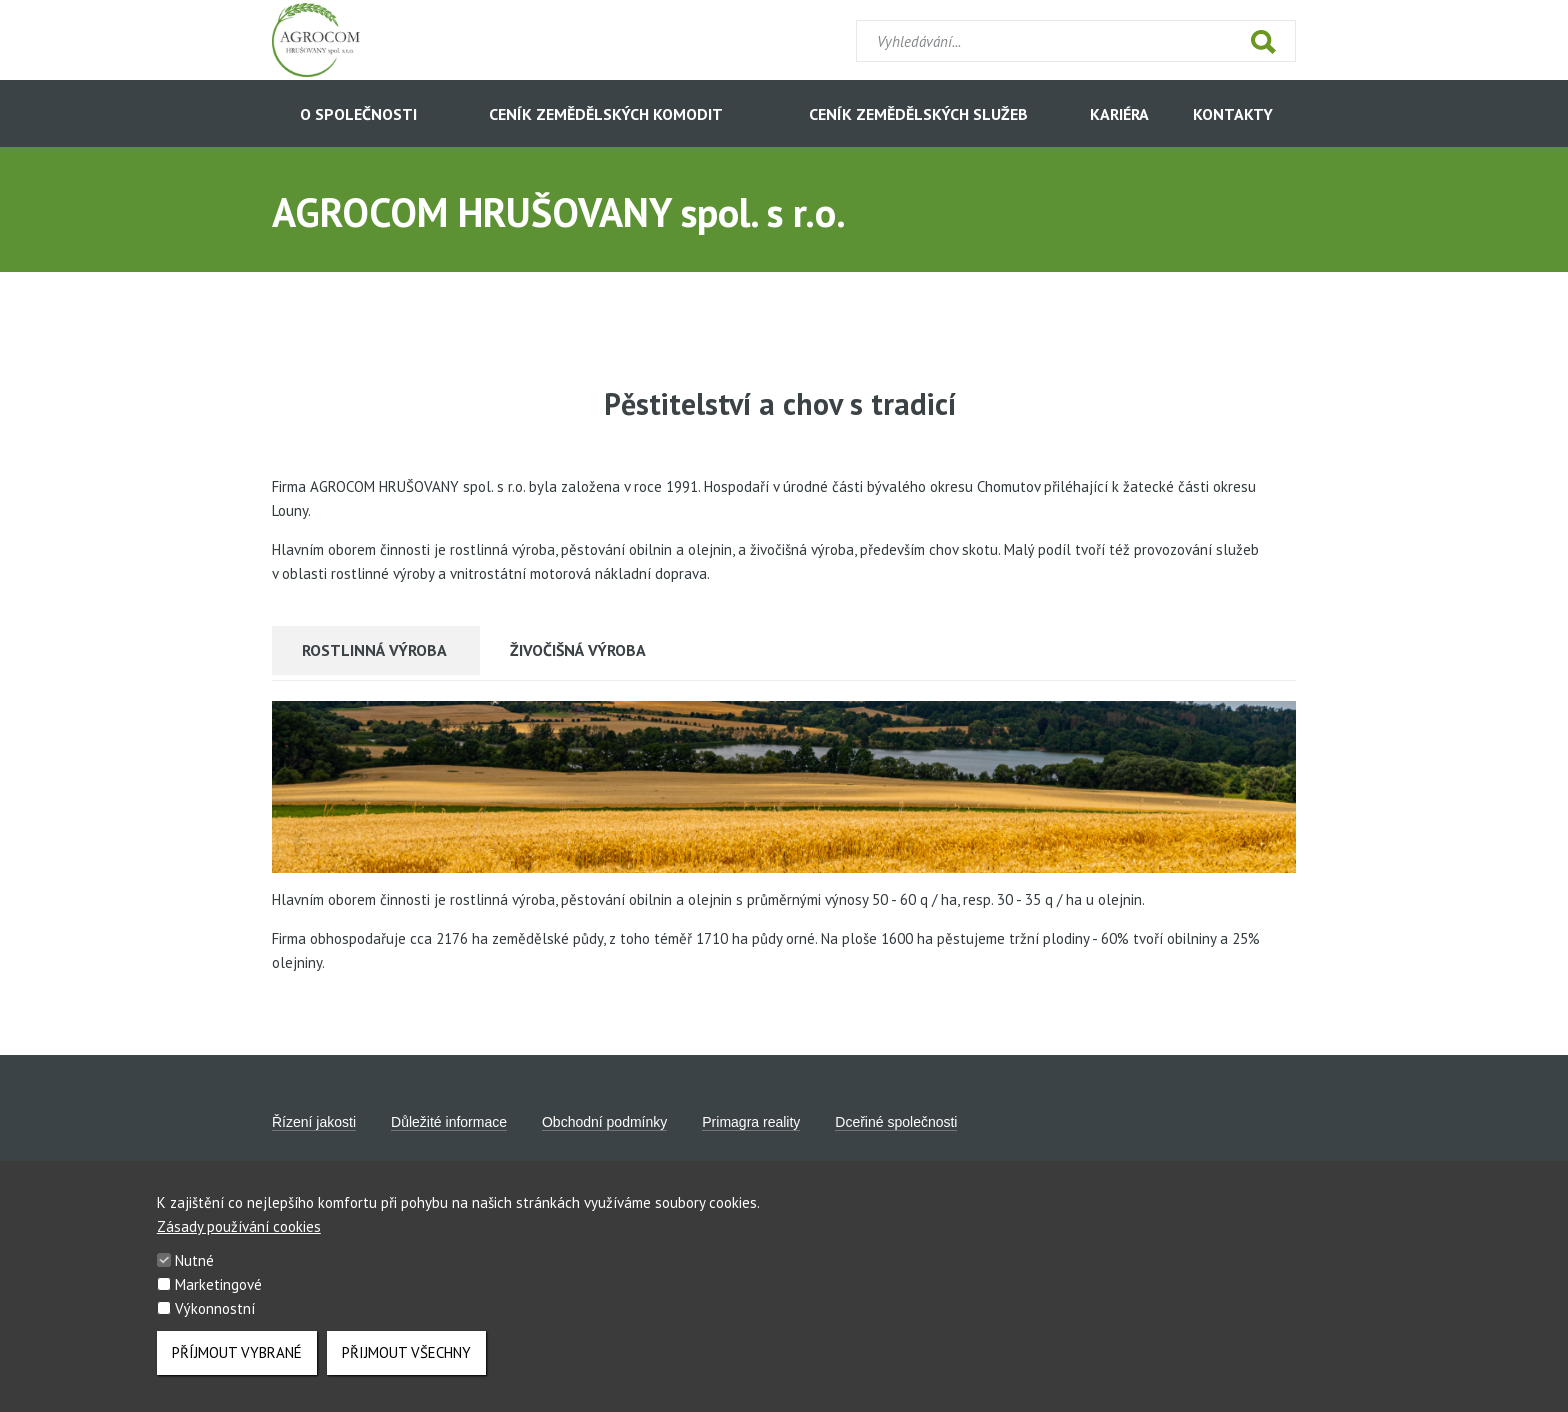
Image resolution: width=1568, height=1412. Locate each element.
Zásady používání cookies (239, 1244)
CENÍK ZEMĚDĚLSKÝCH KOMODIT (606, 114)
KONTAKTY (1233, 114)
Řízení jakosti (314, 1122)
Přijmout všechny (406, 1370)
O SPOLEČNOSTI (358, 114)
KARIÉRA (1119, 114)
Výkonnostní (215, 1326)
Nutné (194, 1278)
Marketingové (218, 1302)
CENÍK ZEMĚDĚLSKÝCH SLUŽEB (918, 114)
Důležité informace (449, 1122)
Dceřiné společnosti (896, 1122)
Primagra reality (751, 1122)
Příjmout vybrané (237, 1370)
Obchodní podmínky (604, 1122)
